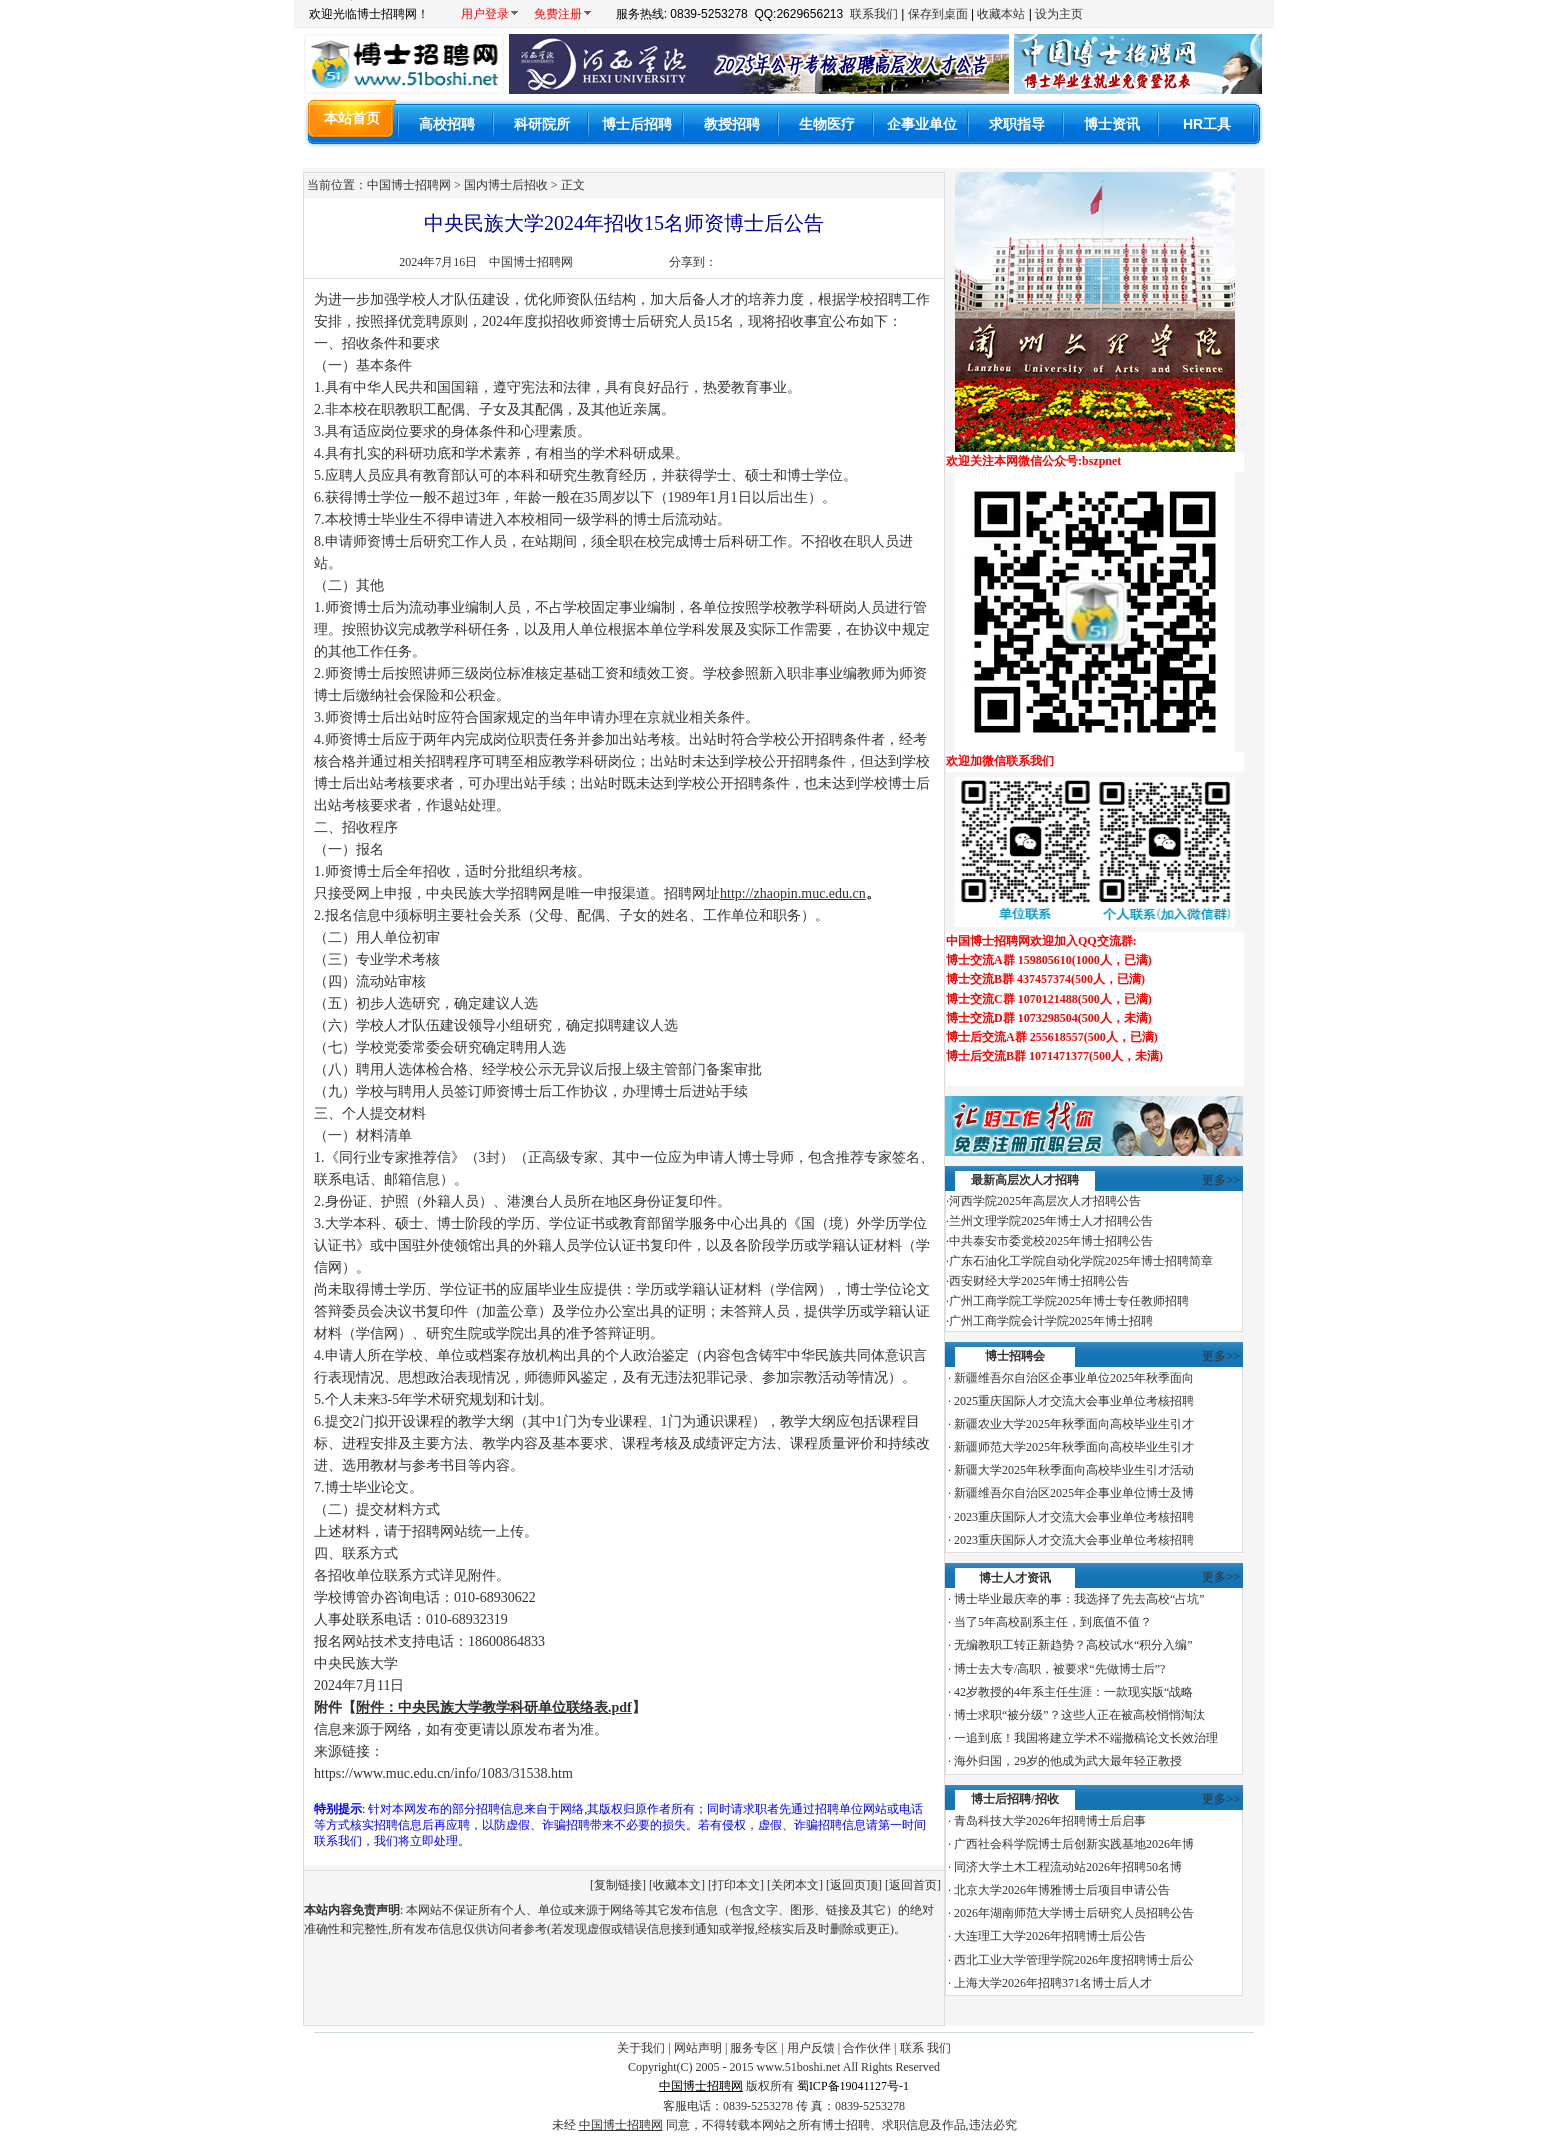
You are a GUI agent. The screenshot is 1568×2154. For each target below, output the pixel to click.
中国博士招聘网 (531, 262)
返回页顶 (854, 1885)
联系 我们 (925, 2048)
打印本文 (736, 1885)
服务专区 (754, 2048)
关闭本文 (795, 1885)
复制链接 (618, 1885)
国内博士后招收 (506, 185)
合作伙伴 (867, 2048)
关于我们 (641, 2048)
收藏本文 (677, 1885)
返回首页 (913, 1885)
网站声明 (698, 2048)
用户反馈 (811, 2048)
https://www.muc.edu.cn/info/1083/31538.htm (443, 1773)
